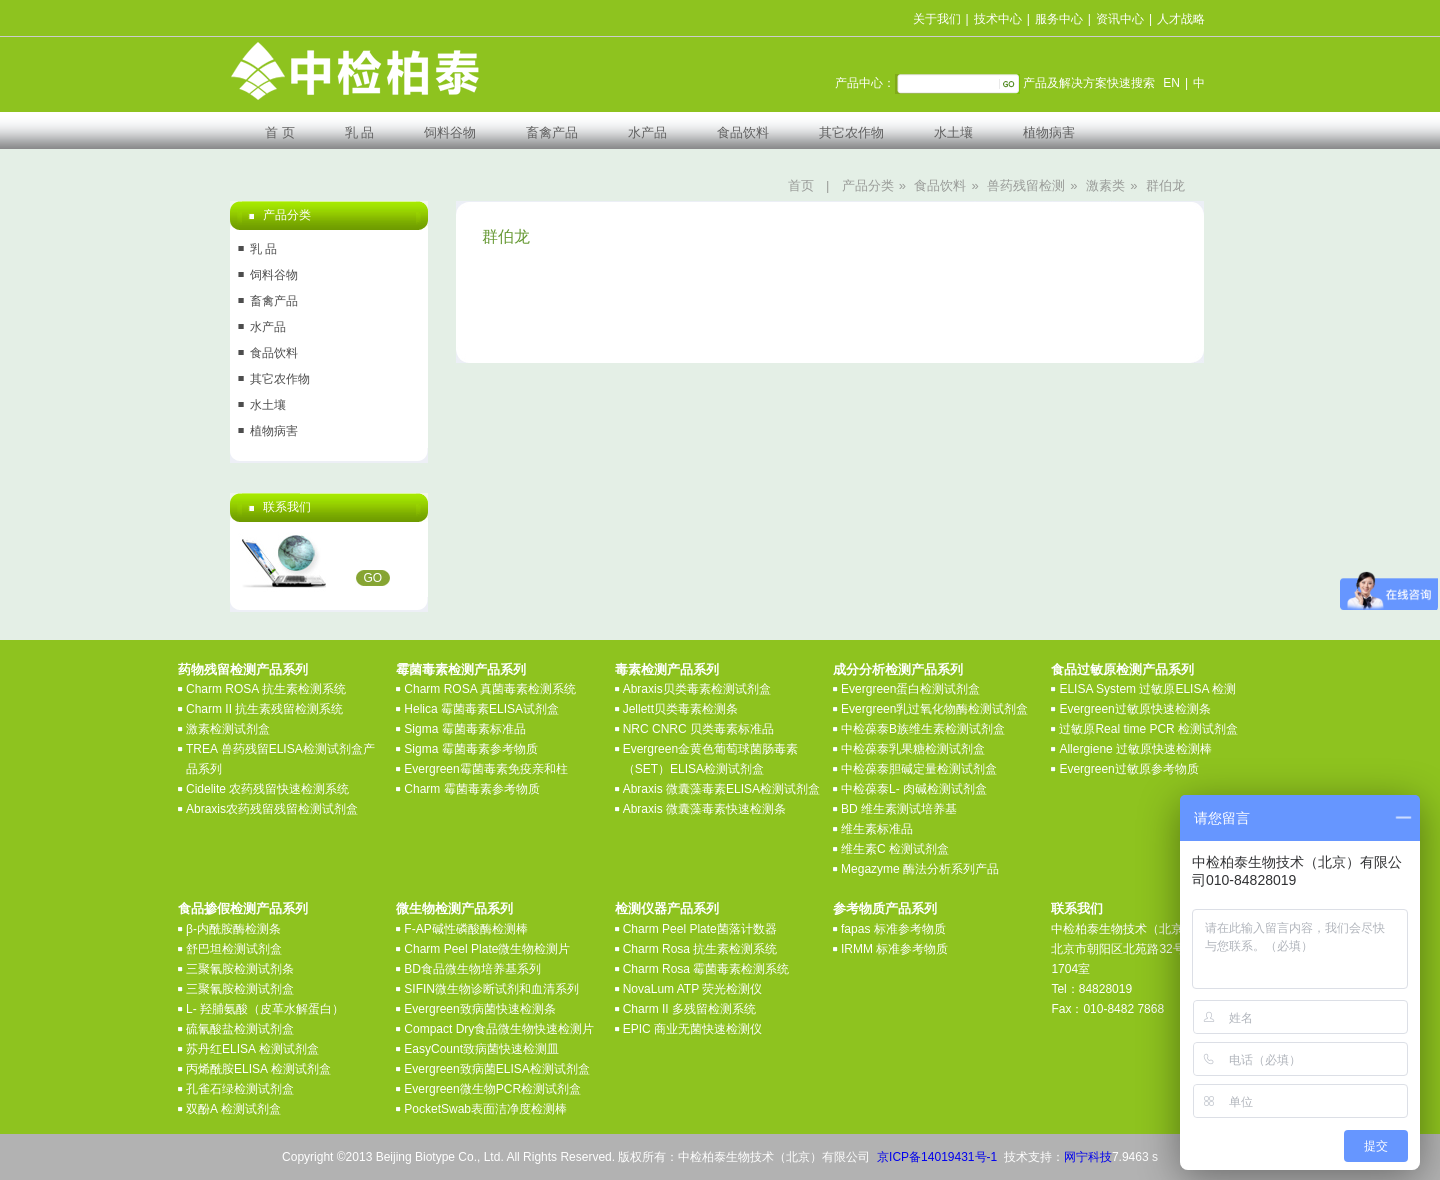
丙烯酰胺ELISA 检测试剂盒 (258, 1069)
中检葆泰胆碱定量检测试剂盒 (919, 769)
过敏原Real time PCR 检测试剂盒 (1148, 729)
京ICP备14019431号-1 (937, 1157)
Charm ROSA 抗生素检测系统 (266, 689)
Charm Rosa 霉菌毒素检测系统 (706, 969)
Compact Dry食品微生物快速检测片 (499, 1029)
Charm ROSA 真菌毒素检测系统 (490, 689)
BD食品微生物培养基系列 (472, 969)
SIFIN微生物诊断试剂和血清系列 (491, 989)
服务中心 (1059, 19)
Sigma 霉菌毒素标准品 (464, 729)
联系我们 (1077, 908)
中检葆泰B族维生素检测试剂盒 (923, 729)
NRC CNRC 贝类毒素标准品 (698, 729)
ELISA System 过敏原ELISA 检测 (1147, 689)
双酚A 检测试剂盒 (233, 1109)
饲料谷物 (450, 132)
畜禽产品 (552, 132)
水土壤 (953, 132)
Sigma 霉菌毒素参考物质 (470, 749)
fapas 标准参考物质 (893, 929)
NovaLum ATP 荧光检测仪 (693, 989)
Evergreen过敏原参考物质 (1128, 769)
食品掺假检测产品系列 (243, 908)
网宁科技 (1088, 1157)
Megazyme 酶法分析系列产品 (920, 869)
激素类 (1105, 185)
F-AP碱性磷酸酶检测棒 (465, 929)
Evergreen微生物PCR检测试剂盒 (492, 1089)
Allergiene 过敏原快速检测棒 (1135, 749)
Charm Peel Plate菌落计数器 (700, 929)
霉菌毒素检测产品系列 (461, 669)
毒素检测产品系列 (667, 669)
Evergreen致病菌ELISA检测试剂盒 (496, 1069)
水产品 (647, 132)
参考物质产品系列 (885, 908)
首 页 (280, 132)
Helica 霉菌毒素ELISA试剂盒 (481, 709)
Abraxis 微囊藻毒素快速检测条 (704, 809)
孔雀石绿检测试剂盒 (240, 1089)
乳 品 (360, 132)
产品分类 (868, 185)
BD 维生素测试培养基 (899, 809)
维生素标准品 (877, 829)
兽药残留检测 (1026, 185)
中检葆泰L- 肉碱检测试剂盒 (914, 789)
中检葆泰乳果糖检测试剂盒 (913, 749)
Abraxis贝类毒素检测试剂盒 (697, 689)
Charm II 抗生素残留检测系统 (264, 709)
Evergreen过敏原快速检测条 (1134, 709)
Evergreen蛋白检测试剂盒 (910, 689)
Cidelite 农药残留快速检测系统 (267, 789)
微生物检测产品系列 (454, 908)
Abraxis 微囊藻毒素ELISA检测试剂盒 (721, 789)
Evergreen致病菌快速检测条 (479, 1009)
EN (1171, 83)
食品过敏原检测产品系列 (1122, 669)
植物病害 (1049, 132)
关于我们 (937, 19)
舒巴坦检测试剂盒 (234, 949)
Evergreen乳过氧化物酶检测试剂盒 (934, 709)
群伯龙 (1165, 185)
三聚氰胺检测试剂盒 (240, 989)
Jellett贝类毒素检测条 (680, 709)
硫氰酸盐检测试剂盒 (240, 1029)
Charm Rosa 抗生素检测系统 (700, 949)
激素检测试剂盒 (228, 729)
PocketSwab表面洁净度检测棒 (485, 1109)
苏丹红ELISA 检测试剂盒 (252, 1049)
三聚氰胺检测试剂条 (240, 969)
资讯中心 (1120, 19)
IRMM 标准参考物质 (894, 949)
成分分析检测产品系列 (898, 669)
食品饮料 (743, 132)
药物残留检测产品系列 (243, 669)
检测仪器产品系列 (667, 908)
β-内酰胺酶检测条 (233, 929)
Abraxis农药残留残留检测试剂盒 (272, 809)
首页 (801, 185)
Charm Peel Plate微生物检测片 (487, 949)
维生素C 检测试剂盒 (895, 849)
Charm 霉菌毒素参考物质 (471, 789)
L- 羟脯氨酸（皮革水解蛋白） (265, 1009)
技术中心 (998, 19)
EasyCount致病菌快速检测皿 (481, 1049)
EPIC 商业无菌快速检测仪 (692, 1029)
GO (373, 578)
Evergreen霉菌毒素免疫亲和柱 (485, 769)
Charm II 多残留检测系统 (689, 1009)
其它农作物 (851, 132)
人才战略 (1181, 19)
